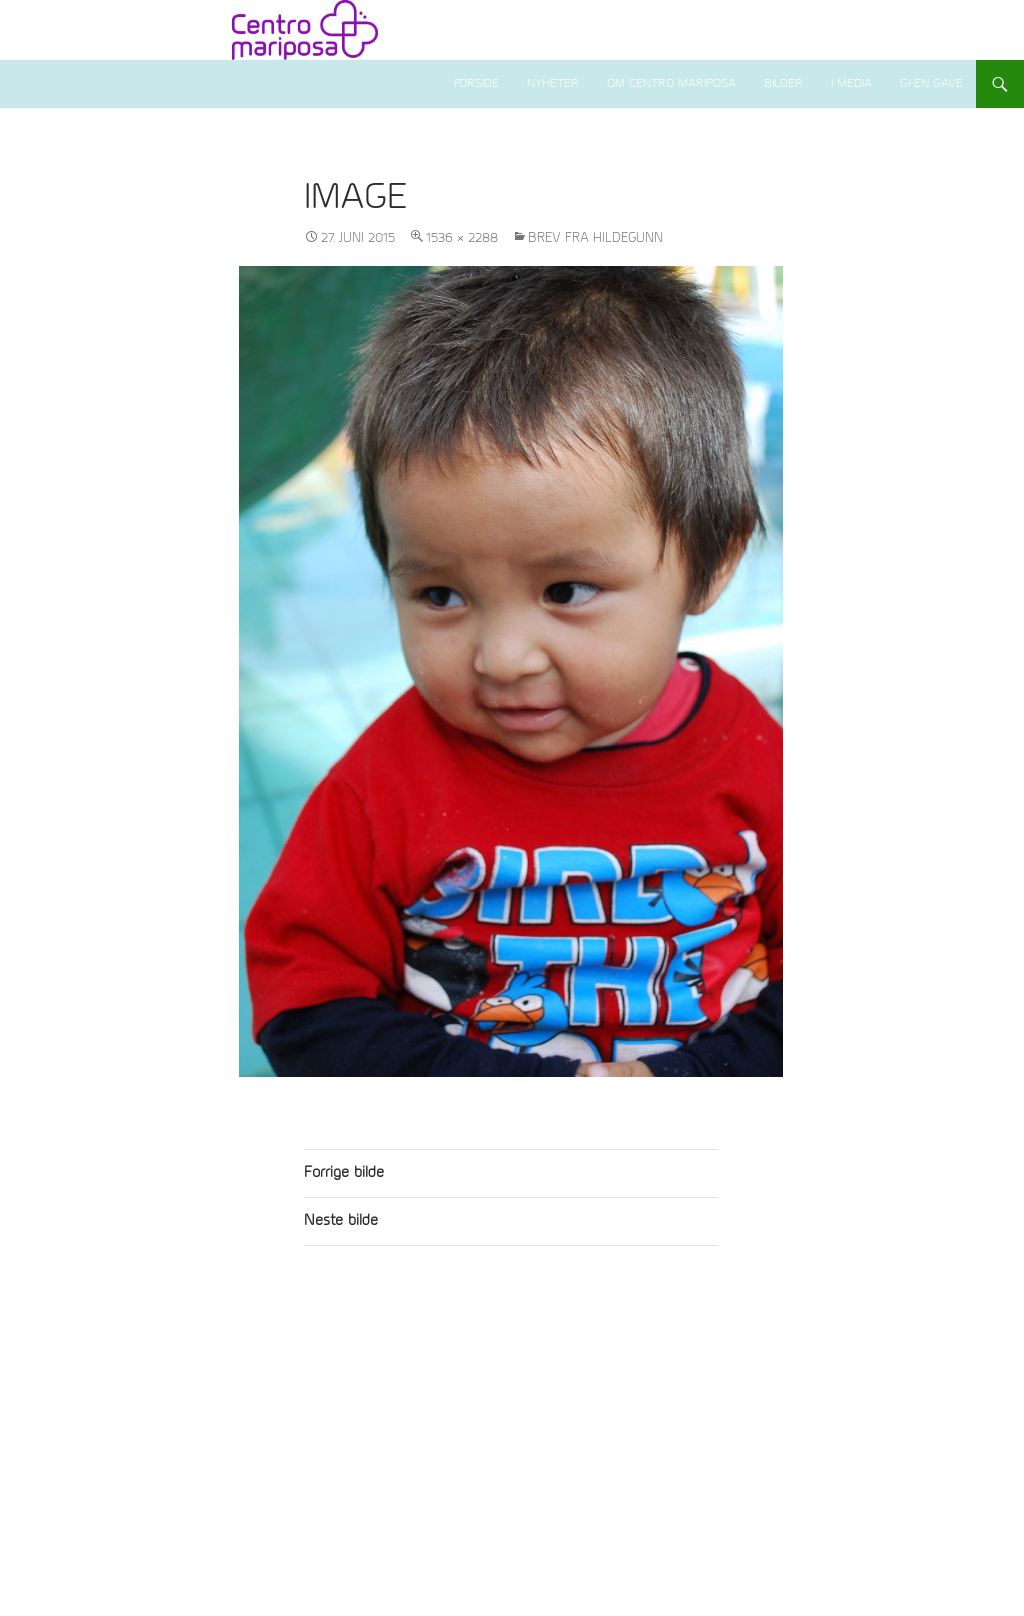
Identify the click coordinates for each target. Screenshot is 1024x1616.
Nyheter (553, 83)
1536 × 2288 (462, 238)
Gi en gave (931, 83)
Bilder (783, 83)
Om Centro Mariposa (671, 83)
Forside (476, 83)
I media (851, 83)
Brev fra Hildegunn (595, 238)
